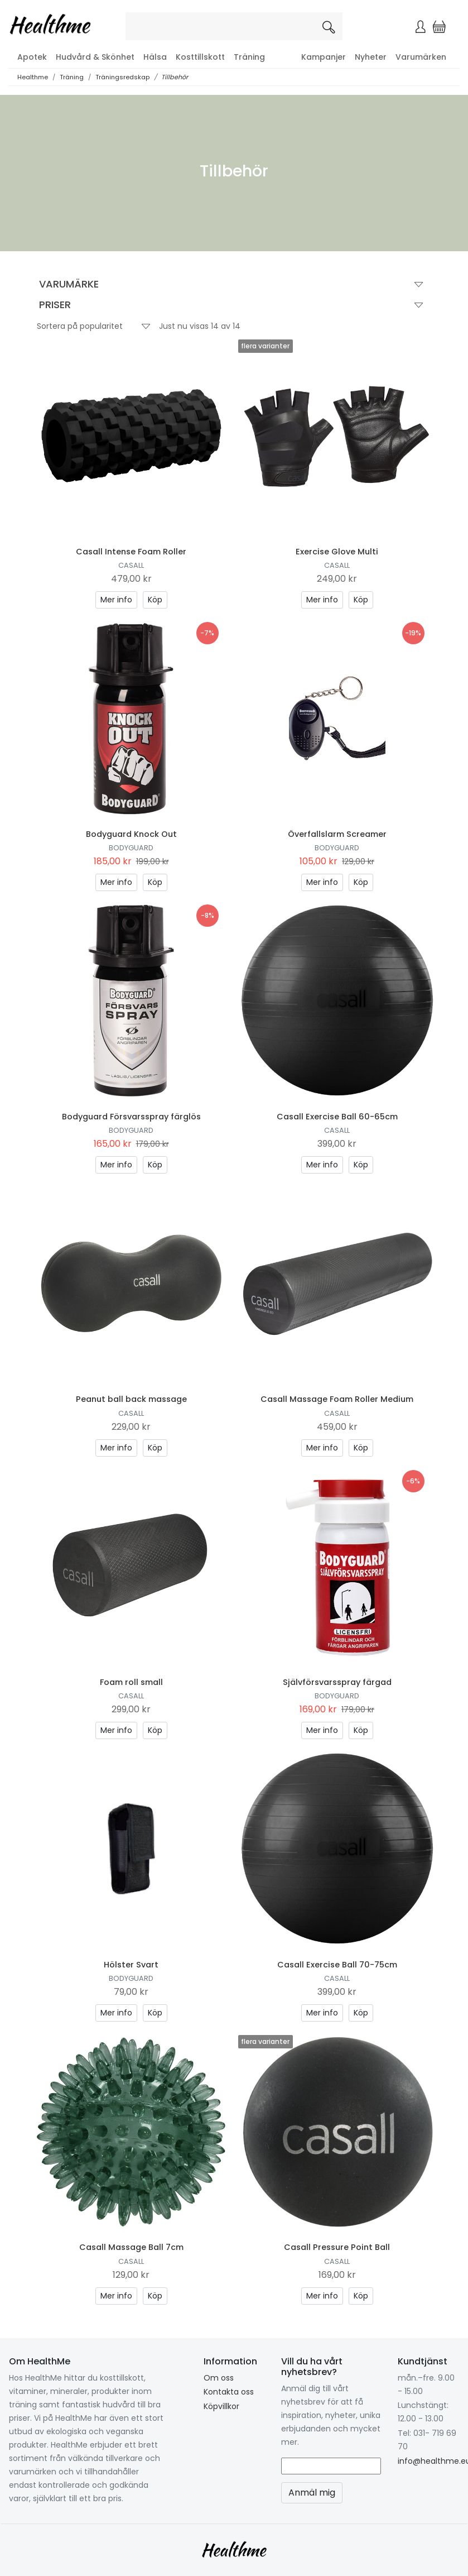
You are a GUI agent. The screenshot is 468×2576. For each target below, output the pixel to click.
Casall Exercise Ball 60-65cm (337, 1116)
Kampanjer (323, 57)
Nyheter (371, 57)
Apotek (32, 57)
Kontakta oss (229, 2391)
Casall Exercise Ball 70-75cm (337, 1964)
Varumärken (420, 57)
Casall (131, 565)
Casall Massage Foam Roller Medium (336, 1399)
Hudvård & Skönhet (95, 57)
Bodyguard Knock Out (131, 834)
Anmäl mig (311, 2492)
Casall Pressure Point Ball (337, 2247)
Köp (155, 599)
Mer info (116, 599)
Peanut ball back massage (131, 1399)
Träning (249, 57)
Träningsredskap (122, 77)
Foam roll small (131, 1682)
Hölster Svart (131, 1964)
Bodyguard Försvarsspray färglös (131, 1116)
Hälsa (155, 57)
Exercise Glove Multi (337, 551)
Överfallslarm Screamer (337, 834)
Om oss (219, 2377)
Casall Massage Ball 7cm (131, 2247)
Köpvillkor (221, 2406)
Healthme (32, 77)
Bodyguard (131, 848)
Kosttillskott (200, 57)
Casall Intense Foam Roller (131, 551)
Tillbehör (174, 77)
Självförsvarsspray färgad (337, 1682)
